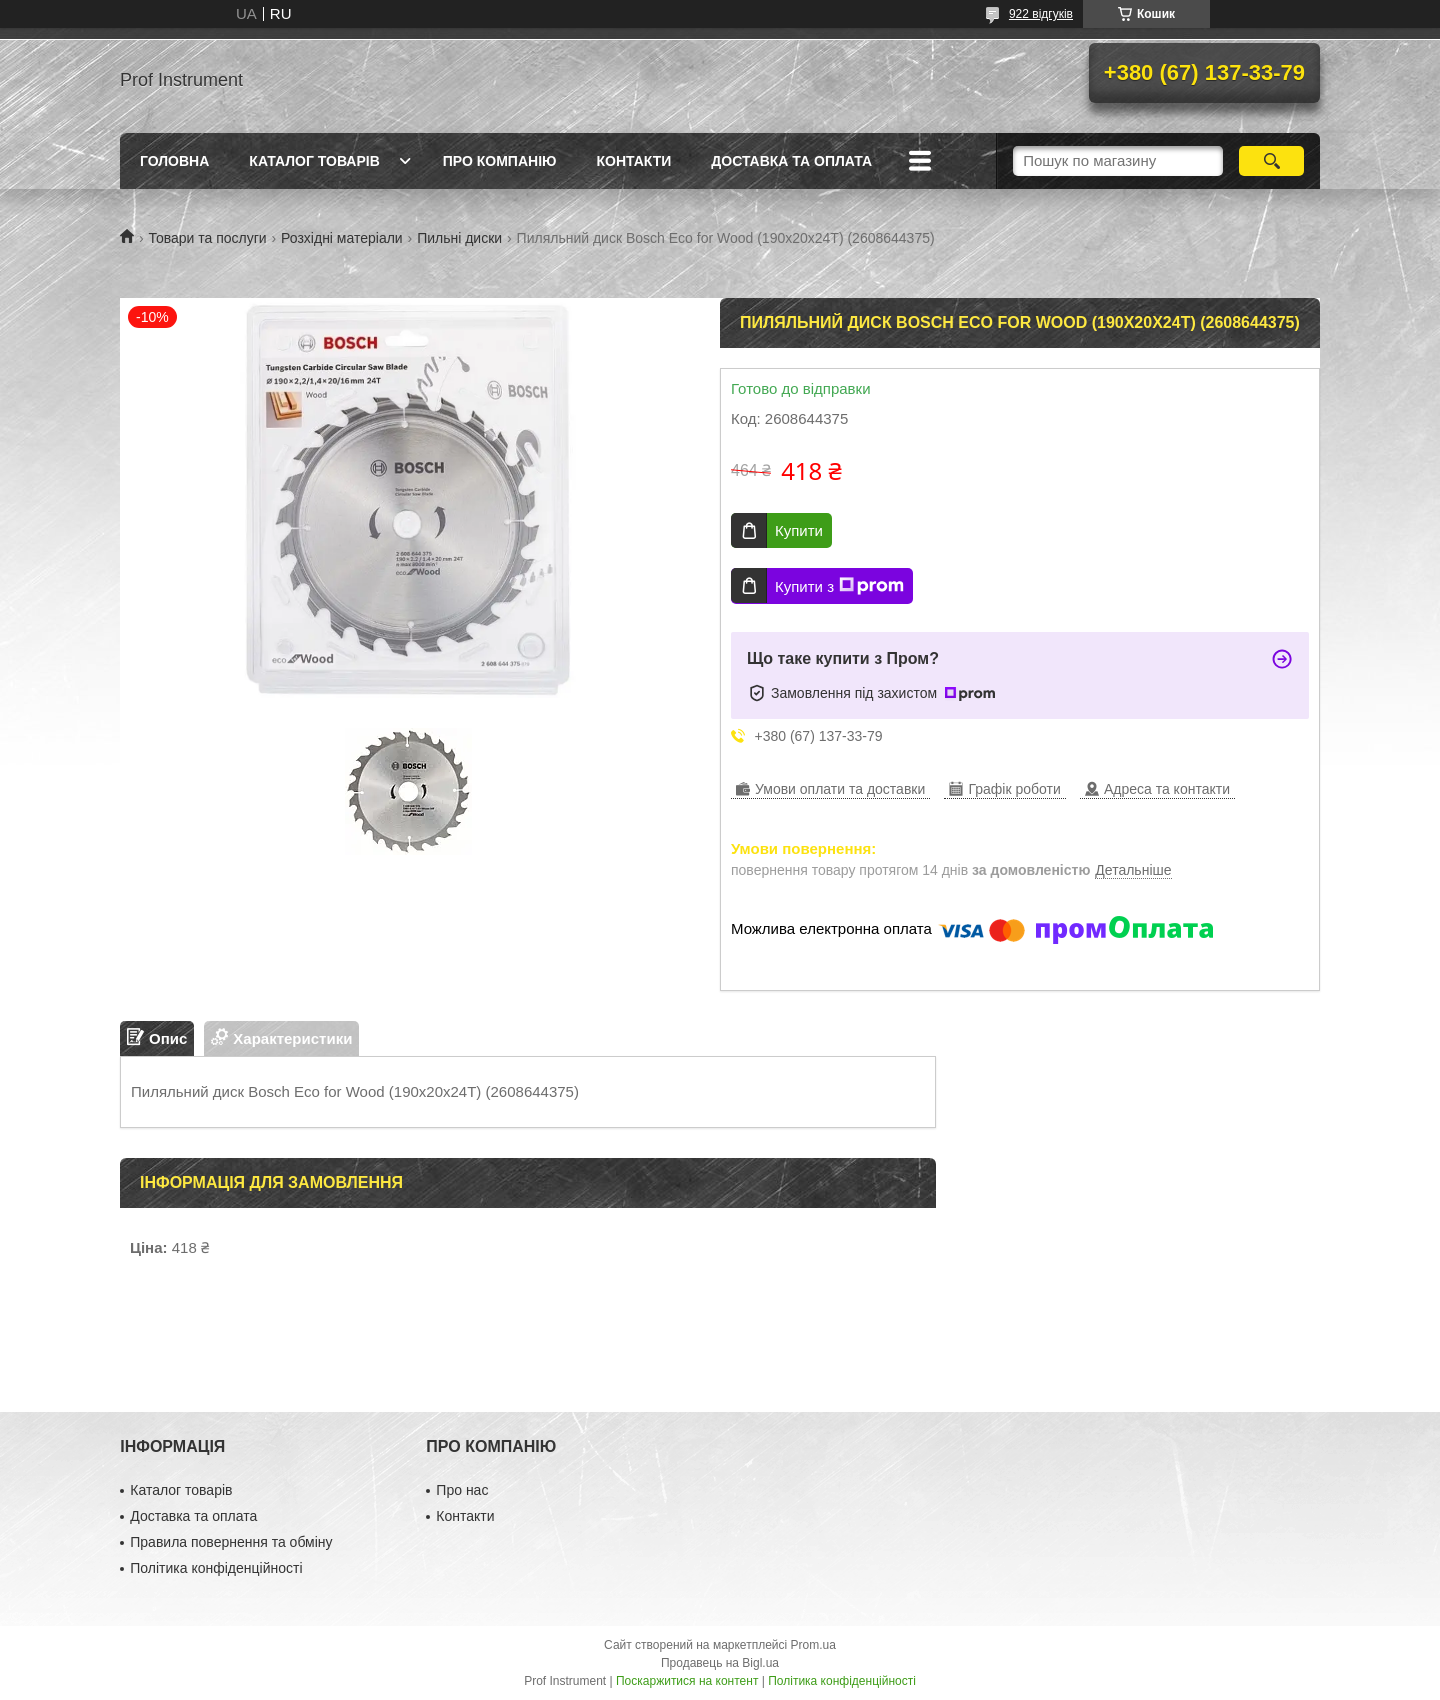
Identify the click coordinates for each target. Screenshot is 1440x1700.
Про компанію (500, 161)
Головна (174, 161)
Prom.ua (813, 1645)
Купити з (839, 586)
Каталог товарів (314, 161)
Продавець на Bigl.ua (720, 1663)
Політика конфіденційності (216, 1568)
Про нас (462, 1490)
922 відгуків (1041, 14)
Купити (799, 530)
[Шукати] (1271, 161)
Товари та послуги (207, 238)
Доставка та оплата (791, 161)
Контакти (633, 161)
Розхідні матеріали (342, 238)
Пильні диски (459, 238)
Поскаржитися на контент (687, 1681)
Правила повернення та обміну (231, 1542)
